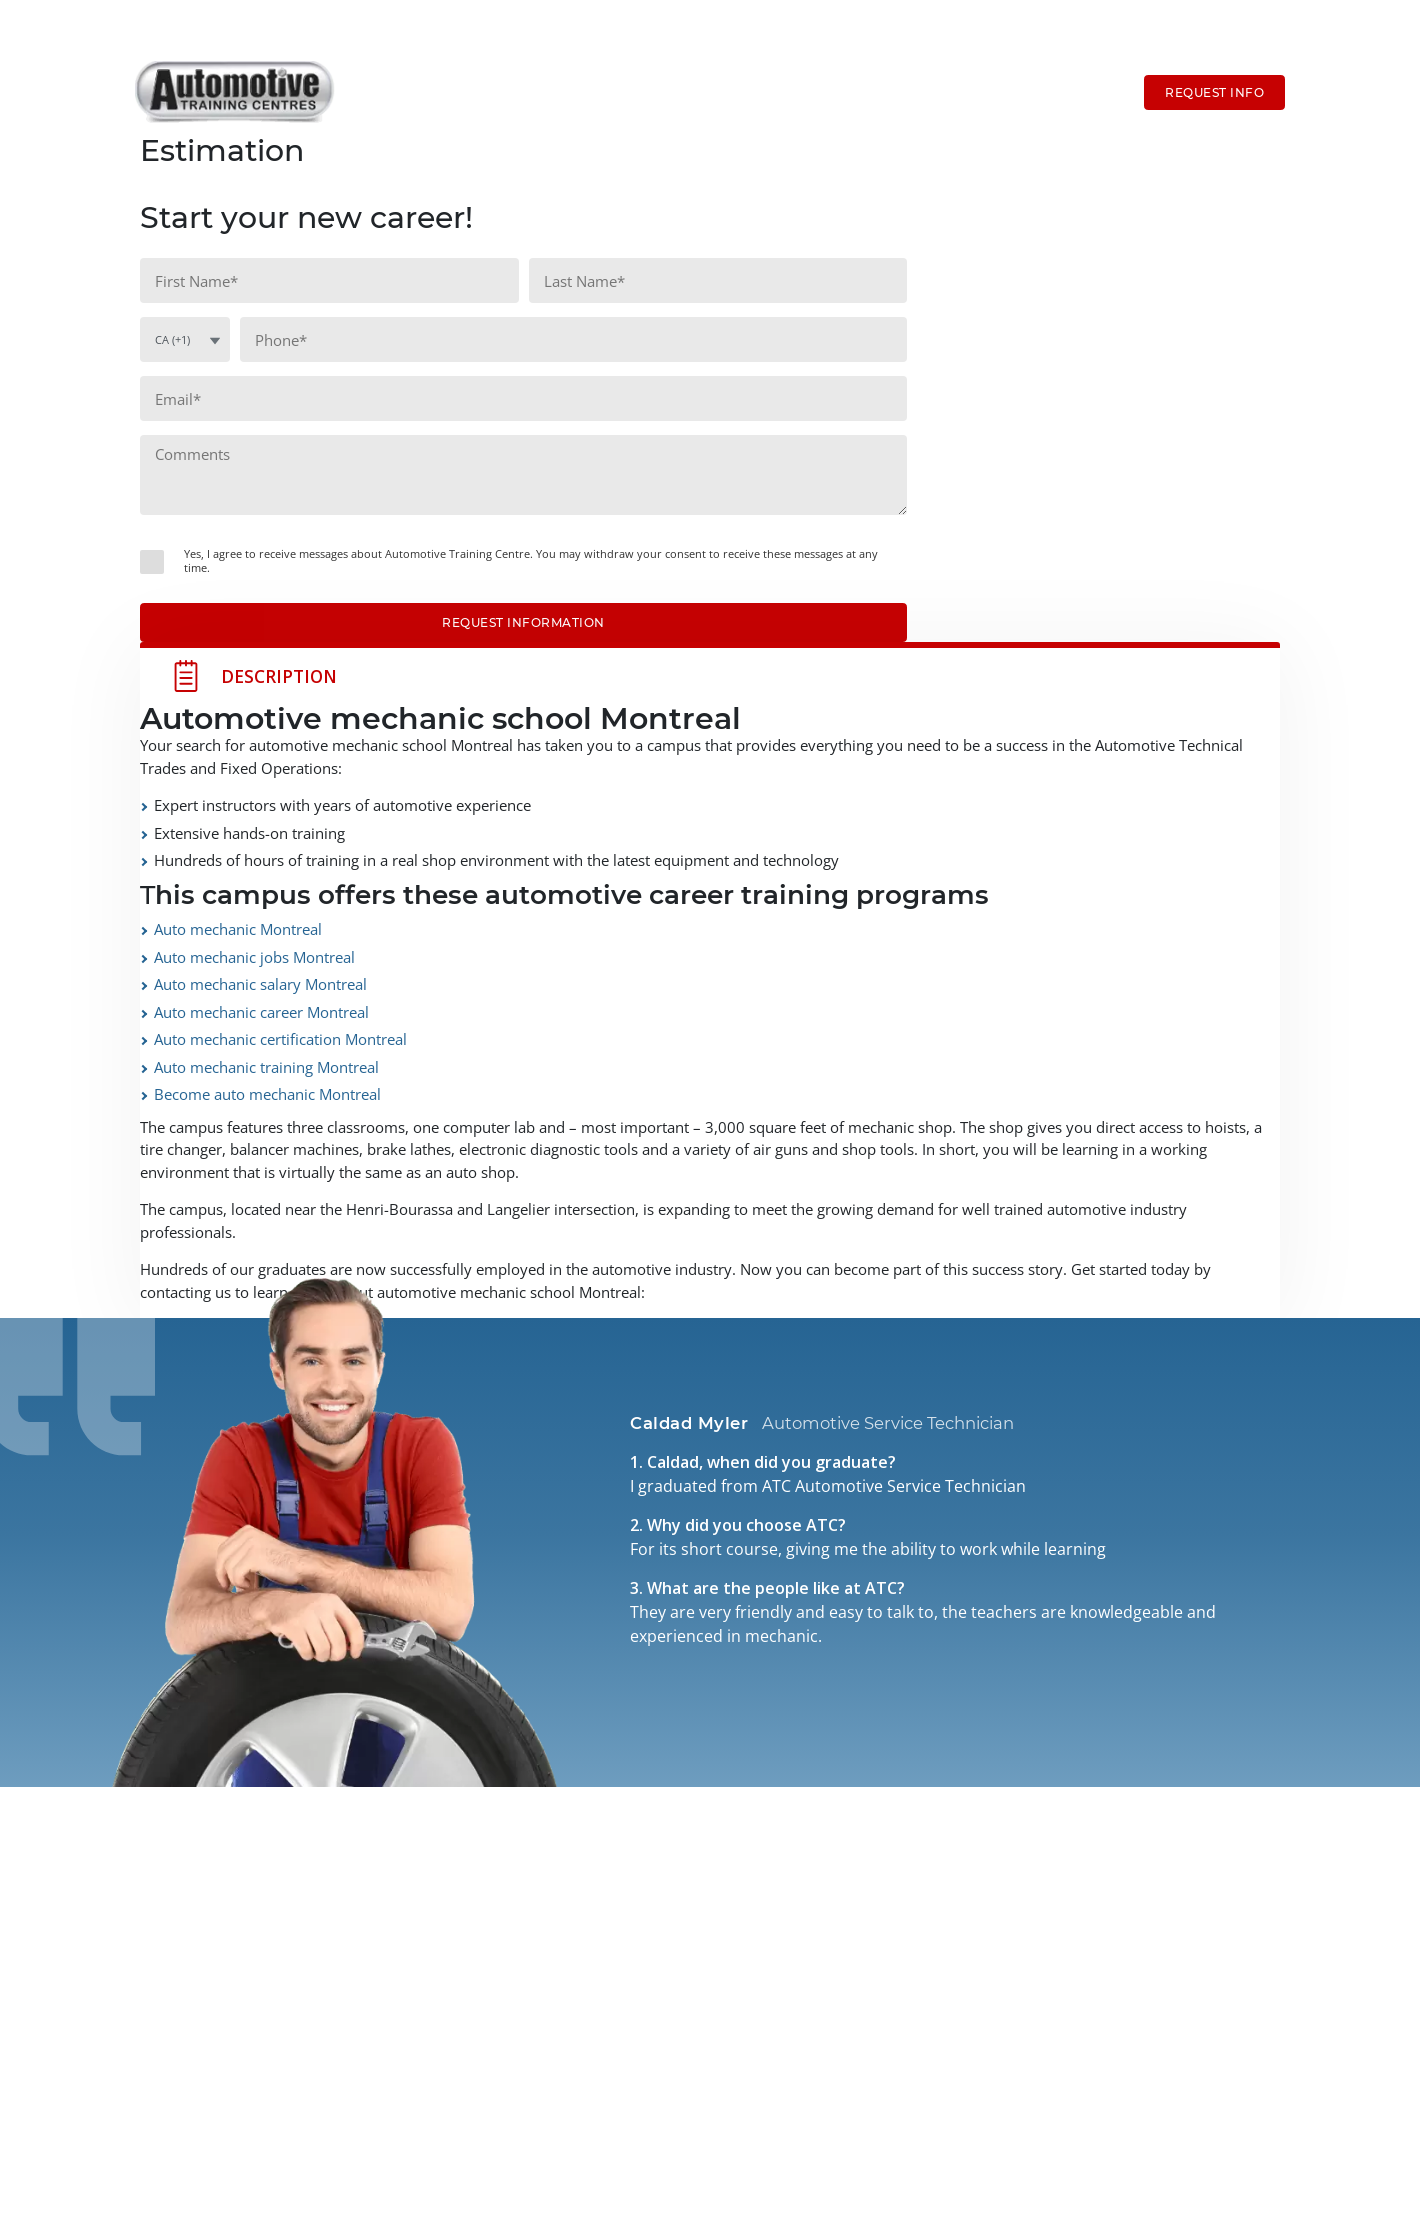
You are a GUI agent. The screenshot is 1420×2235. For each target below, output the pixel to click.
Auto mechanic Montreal (238, 929)
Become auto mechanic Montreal (267, 1094)
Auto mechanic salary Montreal (260, 984)
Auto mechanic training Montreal (266, 1067)
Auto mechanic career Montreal (261, 1012)
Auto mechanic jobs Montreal (254, 957)
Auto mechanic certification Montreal (280, 1039)
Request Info (1214, 92)
